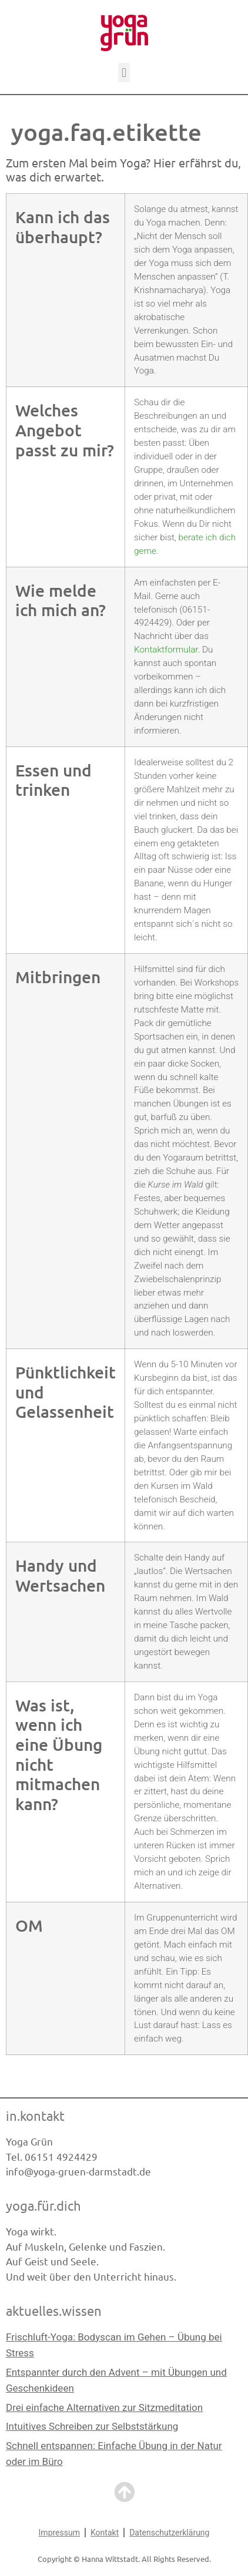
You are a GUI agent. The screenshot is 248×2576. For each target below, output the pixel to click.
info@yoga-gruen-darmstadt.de (78, 2171)
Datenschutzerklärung (169, 2532)
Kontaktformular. (167, 649)
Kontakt (105, 2532)
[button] (123, 72)
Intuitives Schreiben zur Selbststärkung (92, 2426)
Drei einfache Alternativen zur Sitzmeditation (104, 2407)
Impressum (59, 2532)
